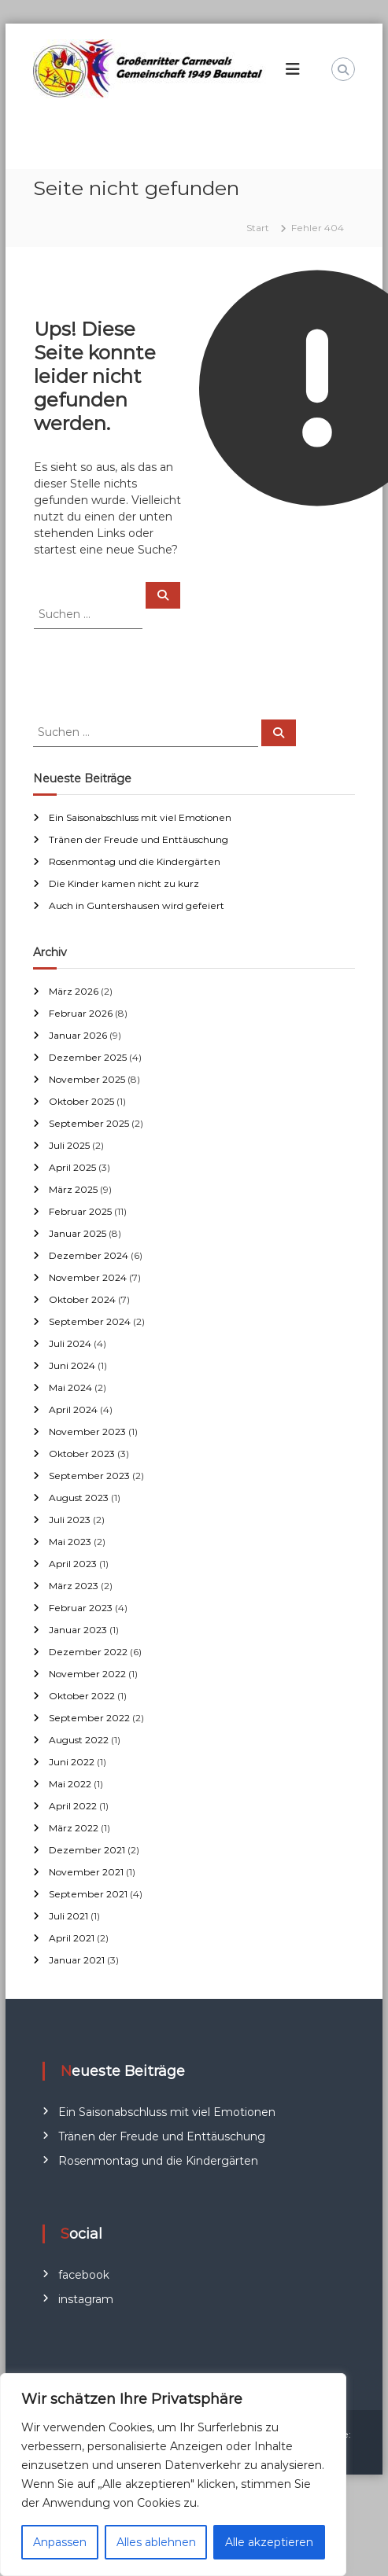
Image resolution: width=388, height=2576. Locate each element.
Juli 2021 (68, 1916)
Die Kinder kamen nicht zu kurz (124, 883)
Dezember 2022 (88, 1652)
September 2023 (89, 1475)
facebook (83, 2275)
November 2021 (86, 1872)
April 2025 (72, 1167)
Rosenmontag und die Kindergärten (134, 861)
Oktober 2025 (81, 1101)
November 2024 (88, 1277)
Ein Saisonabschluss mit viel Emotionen (140, 817)
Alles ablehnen (156, 2542)
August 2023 (79, 1497)
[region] (173, 2474)
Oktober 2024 (82, 1299)
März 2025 (73, 1189)
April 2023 (73, 1564)
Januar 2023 (78, 1630)
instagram (85, 2299)
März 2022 (73, 1828)
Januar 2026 (78, 1035)
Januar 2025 (77, 1233)
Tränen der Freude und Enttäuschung (138, 839)
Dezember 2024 (88, 1255)
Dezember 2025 (88, 1057)
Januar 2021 (77, 1960)
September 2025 (89, 1123)
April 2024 (73, 1409)
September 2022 (89, 1718)
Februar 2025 (80, 1211)
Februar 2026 (81, 1013)
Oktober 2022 (82, 1696)
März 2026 (73, 991)
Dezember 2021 (87, 1850)
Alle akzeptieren (269, 2542)
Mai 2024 (70, 1387)
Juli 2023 (70, 1519)
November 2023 (87, 1431)
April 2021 (71, 1938)
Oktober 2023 (82, 1453)
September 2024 (90, 1321)
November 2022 (87, 1674)
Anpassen (60, 2542)
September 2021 (88, 1894)
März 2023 (73, 1586)
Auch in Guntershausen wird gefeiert (136, 905)
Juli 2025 (69, 1145)
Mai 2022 (70, 1784)
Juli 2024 (70, 1343)
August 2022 (79, 1740)
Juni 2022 (71, 1762)
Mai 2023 (70, 1541)
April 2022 (73, 1806)
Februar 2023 (81, 1608)
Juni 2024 (72, 1365)
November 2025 (87, 1079)
